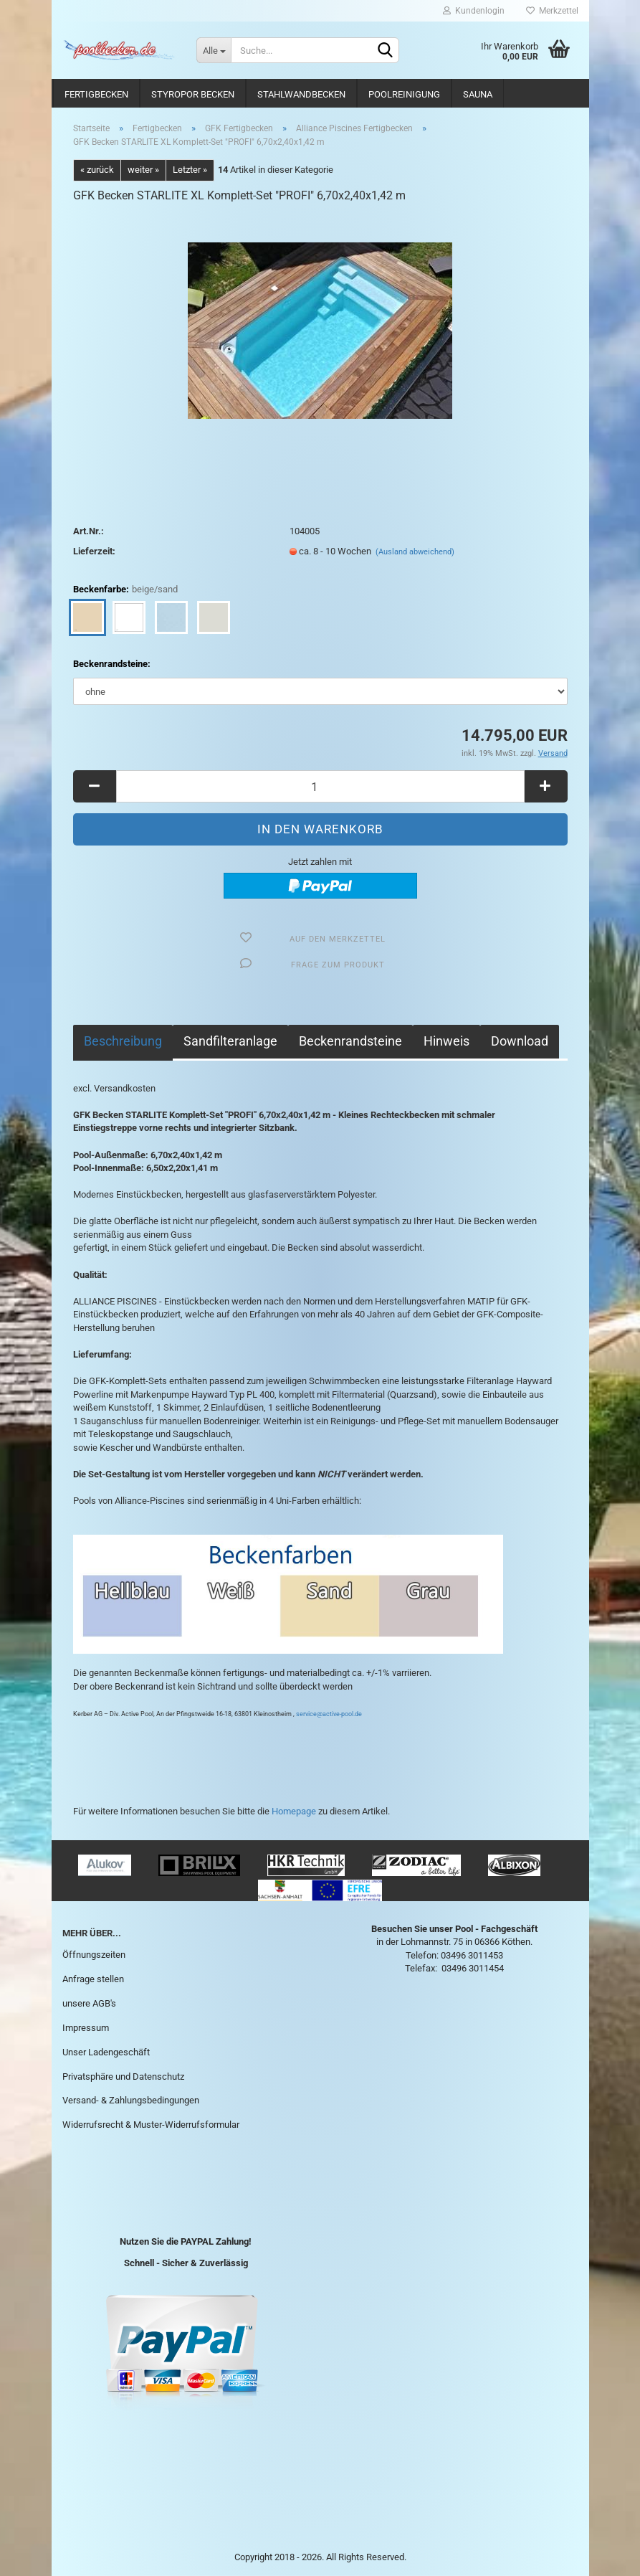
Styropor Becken (192, 94)
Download (519, 1040)
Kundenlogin (474, 11)
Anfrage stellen (93, 1979)
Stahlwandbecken (301, 94)
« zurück (97, 169)
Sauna (477, 94)
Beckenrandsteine (350, 1040)
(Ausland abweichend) (415, 552)
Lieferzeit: (94, 551)
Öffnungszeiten (93, 1954)
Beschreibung (123, 1040)
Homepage (294, 1811)
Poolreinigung (404, 94)
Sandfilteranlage (230, 1040)
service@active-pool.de (329, 1714)
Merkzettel (552, 11)
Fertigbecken (96, 94)
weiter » (143, 169)
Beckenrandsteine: (112, 663)
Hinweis (446, 1040)
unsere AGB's (89, 2003)
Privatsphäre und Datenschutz (123, 2076)
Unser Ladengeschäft (106, 2052)
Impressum (85, 2027)
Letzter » (190, 169)
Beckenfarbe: (125, 590)
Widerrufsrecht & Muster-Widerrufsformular (150, 2124)
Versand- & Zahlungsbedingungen (130, 2100)
